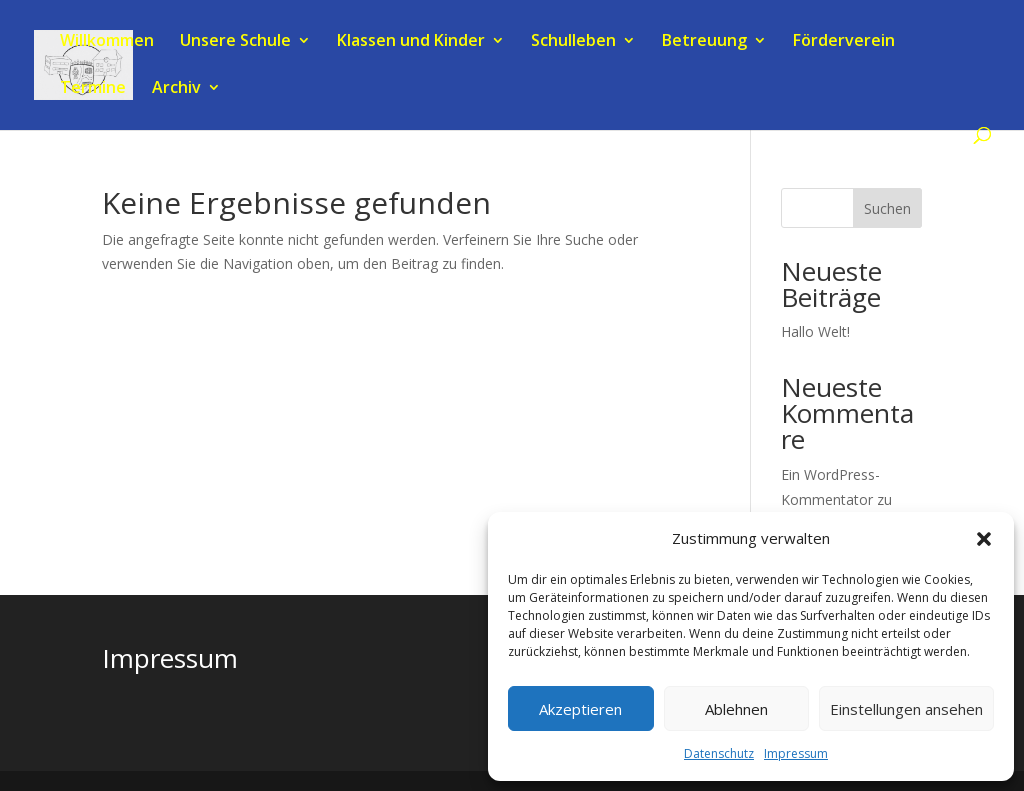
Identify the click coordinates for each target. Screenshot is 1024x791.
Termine (93, 89)
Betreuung (704, 42)
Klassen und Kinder (411, 42)
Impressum (796, 753)
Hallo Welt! (815, 331)
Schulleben (573, 42)
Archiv (176, 89)
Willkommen (107, 42)
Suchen (887, 208)
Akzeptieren (580, 709)
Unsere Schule (235, 42)
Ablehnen (736, 709)
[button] (984, 539)
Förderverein (844, 42)
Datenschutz (719, 753)
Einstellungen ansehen (906, 709)
